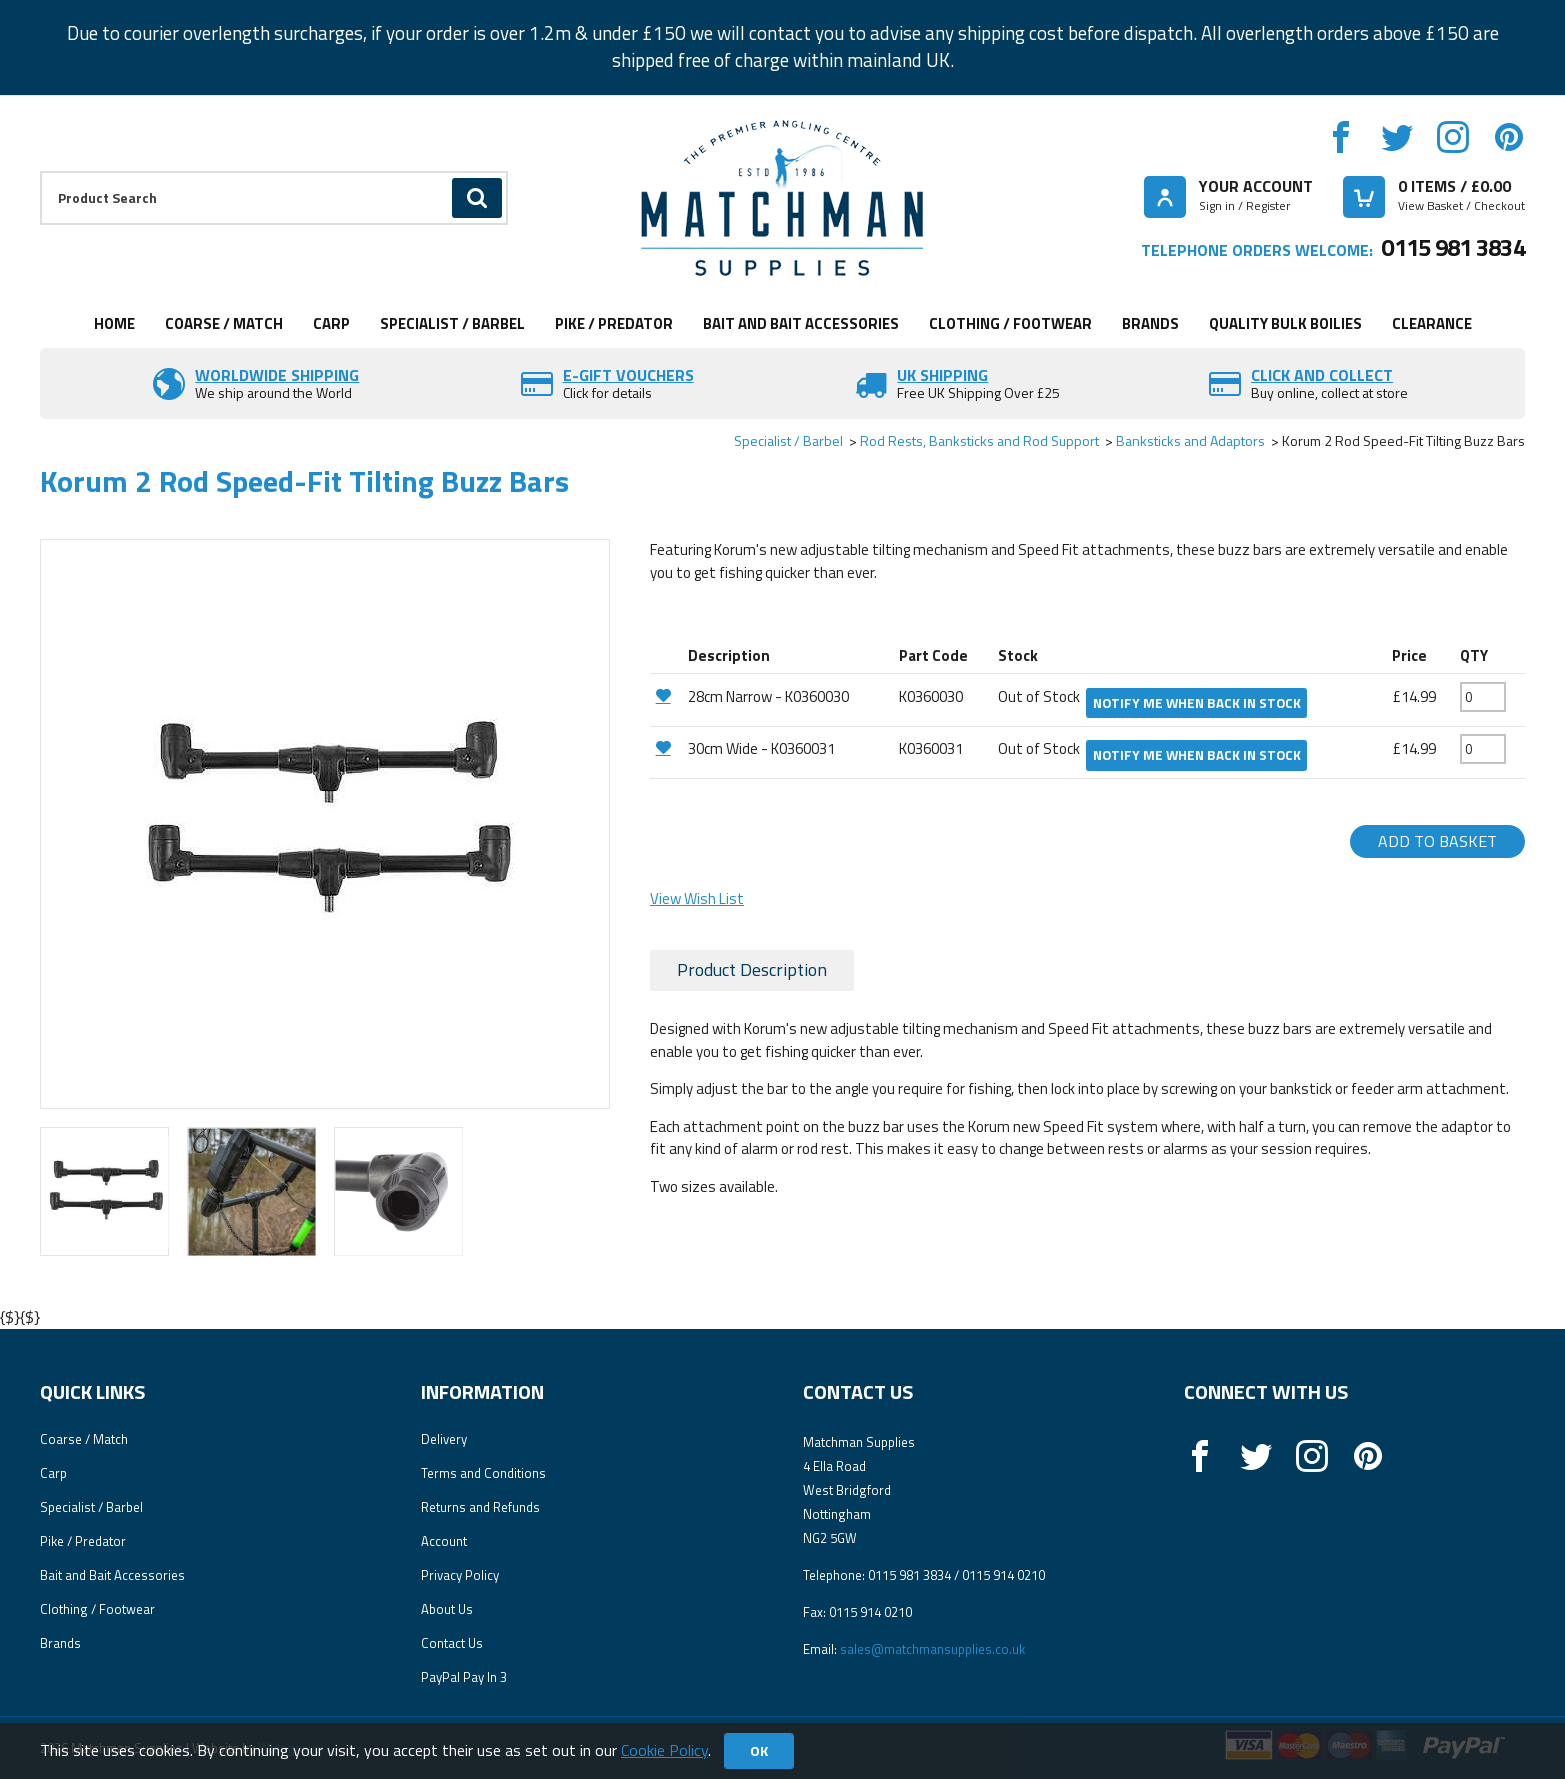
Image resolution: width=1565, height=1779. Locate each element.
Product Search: (40, 171)
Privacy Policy (460, 1575)
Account (444, 1541)
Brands (1150, 323)
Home (114, 323)
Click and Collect (1322, 375)
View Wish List (697, 898)
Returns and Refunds (480, 1507)
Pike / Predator (614, 323)
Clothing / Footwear (1010, 323)
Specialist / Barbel (452, 323)
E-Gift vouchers (628, 375)
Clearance (1432, 323)
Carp (331, 323)
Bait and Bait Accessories (801, 323)
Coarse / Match (224, 323)
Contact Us (452, 1643)
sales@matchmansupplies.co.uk (932, 1649)
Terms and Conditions (483, 1473)
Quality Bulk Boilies (1285, 323)
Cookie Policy (664, 1750)
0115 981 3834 (1453, 247)
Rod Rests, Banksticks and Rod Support (979, 440)
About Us (447, 1609)
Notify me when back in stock (1197, 703)
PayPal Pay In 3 (464, 1677)
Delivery (444, 1439)
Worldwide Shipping (277, 375)
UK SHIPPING (942, 375)
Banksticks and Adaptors (1190, 440)
